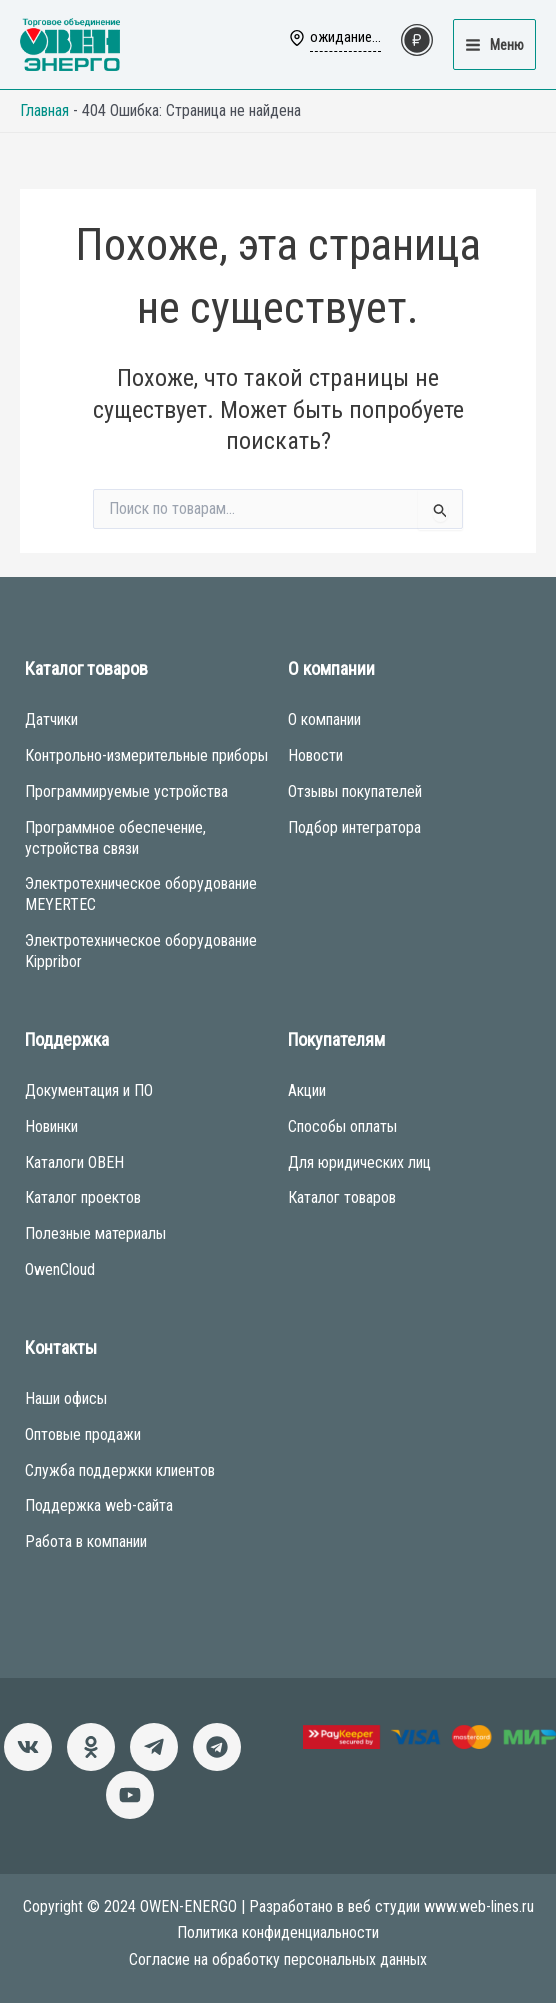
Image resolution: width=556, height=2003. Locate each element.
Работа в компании (86, 1541)
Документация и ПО (89, 1090)
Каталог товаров (342, 1197)
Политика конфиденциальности (278, 1932)
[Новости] (154, 1747)
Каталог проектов (83, 1197)
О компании (324, 719)
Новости (315, 755)
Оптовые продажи (83, 1434)
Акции (307, 1090)
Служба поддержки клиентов (120, 1470)
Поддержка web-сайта (99, 1505)
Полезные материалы (95, 1233)
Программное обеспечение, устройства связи (115, 838)
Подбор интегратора (354, 827)
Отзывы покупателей (355, 791)
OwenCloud (60, 1269)
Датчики (51, 719)
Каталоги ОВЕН (74, 1162)
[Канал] (130, 1795)
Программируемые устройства (126, 791)
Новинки (51, 1126)
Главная (44, 110)
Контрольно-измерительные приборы (146, 755)
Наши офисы (66, 1398)
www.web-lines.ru (479, 1906)
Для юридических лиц (359, 1162)
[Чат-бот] (217, 1747)
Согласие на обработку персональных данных (278, 1959)
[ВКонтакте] (28, 1747)
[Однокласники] (91, 1747)
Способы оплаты (342, 1126)
